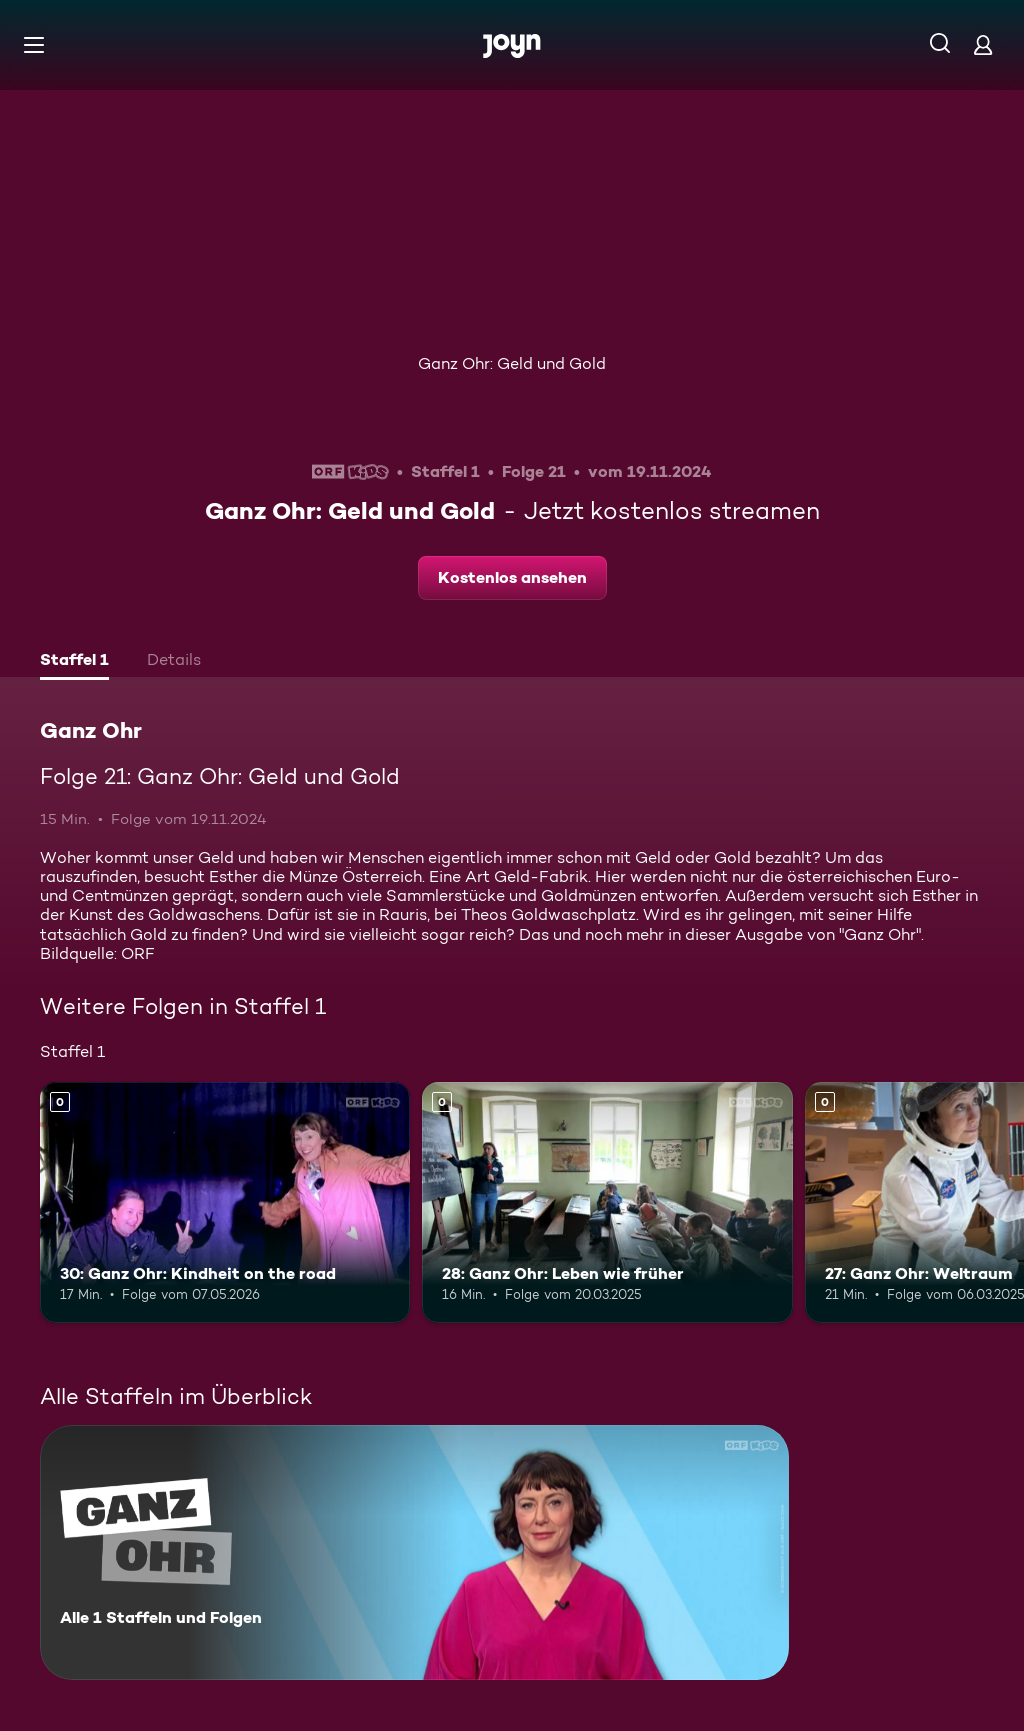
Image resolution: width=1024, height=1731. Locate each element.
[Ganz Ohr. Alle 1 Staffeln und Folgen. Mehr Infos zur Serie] (414, 1552)
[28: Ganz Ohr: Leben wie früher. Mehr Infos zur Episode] (607, 1202)
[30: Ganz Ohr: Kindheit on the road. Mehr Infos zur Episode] (225, 1202)
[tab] (74, 662)
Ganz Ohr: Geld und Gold (512, 363)
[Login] (983, 44)
